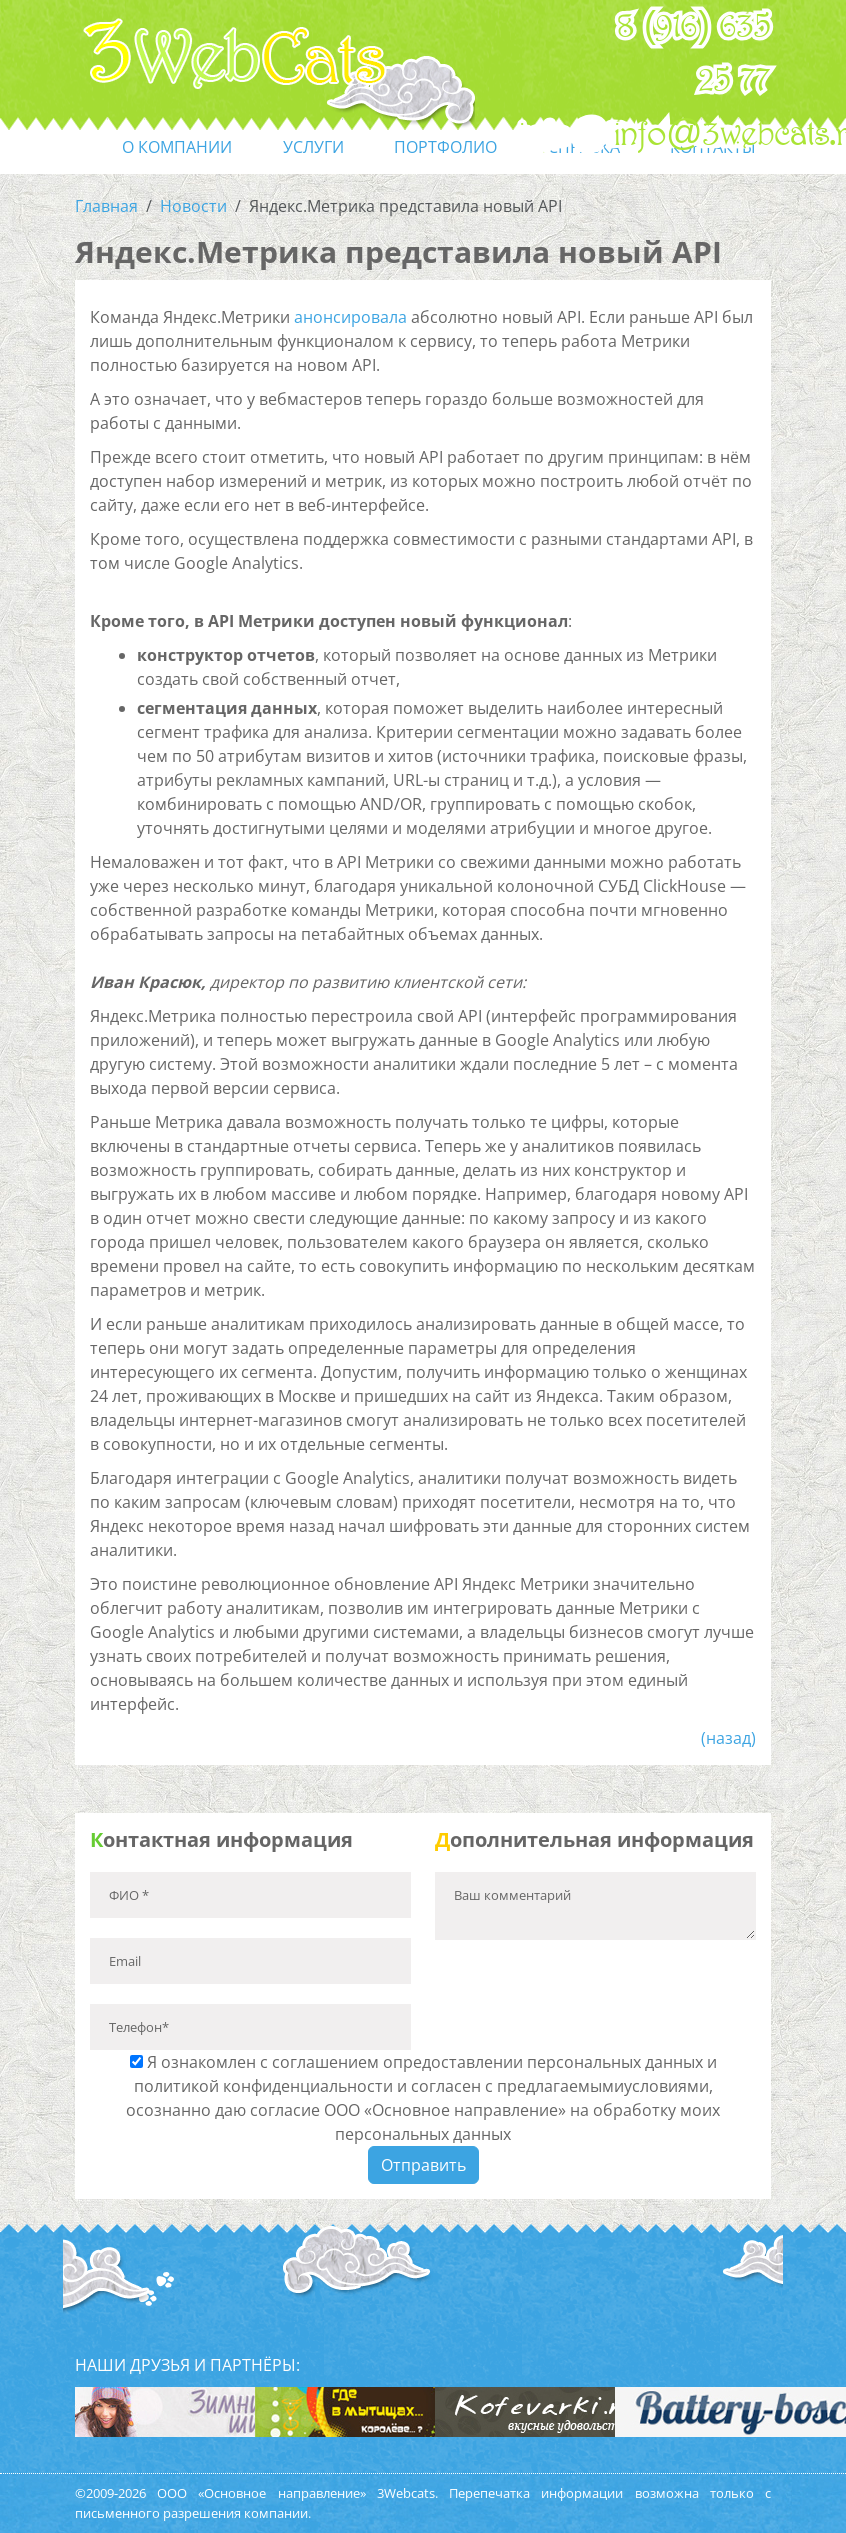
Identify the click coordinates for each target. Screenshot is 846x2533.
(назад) (728, 1738)
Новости (193, 206)
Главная (106, 206)
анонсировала (350, 317)
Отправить (423, 2165)
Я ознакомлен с (423, 2098)
